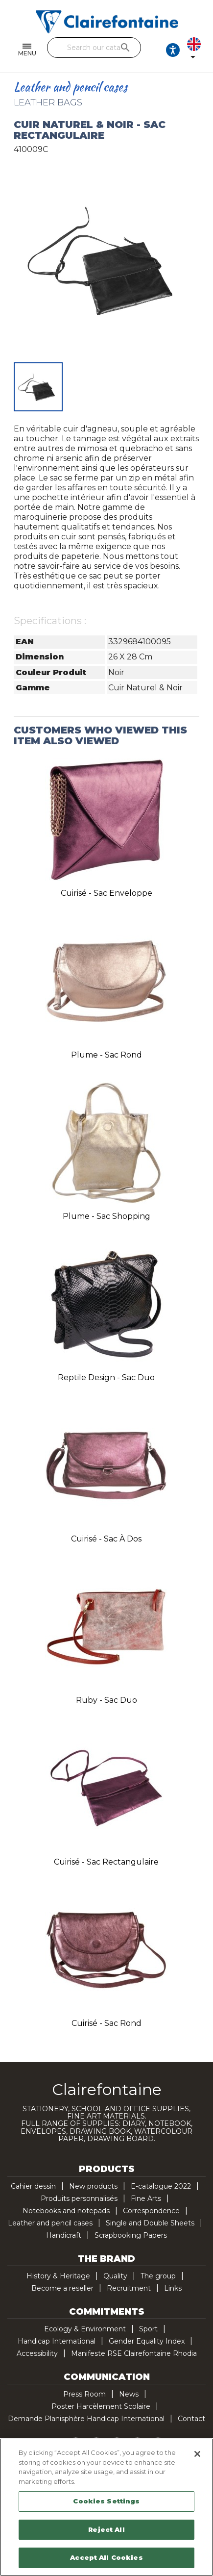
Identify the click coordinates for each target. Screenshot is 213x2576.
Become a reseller (62, 2288)
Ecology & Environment (85, 2328)
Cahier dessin (33, 2186)
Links (173, 2288)
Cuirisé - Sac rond (106, 2023)
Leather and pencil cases (50, 2223)
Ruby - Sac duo (106, 1700)
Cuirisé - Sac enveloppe (106, 893)
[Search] (94, 47)
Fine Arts (146, 2198)
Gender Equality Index (147, 2341)
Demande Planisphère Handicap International (86, 2418)
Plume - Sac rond (106, 1055)
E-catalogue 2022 (161, 2186)
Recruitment (129, 2288)
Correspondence (151, 2210)
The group (158, 2276)
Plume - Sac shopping (106, 1216)
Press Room (84, 2394)
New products (93, 2186)
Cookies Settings (106, 2501)
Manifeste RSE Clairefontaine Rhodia (134, 2353)
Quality (115, 2276)
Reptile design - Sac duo (106, 1377)
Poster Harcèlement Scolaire (100, 2406)
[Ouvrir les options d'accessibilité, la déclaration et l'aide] (173, 50)
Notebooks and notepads (66, 2210)
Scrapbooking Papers (131, 2235)
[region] (106, 2507)
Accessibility (37, 2353)
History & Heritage (58, 2276)
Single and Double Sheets (150, 2223)
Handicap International (56, 2341)
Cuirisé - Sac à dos (106, 1538)
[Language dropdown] (196, 50)
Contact (191, 2418)
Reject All (106, 2529)
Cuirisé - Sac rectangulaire (106, 1862)
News (129, 2394)
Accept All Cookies (106, 2557)
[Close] (197, 2454)
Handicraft (63, 2235)
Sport (148, 2328)
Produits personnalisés (79, 2198)
